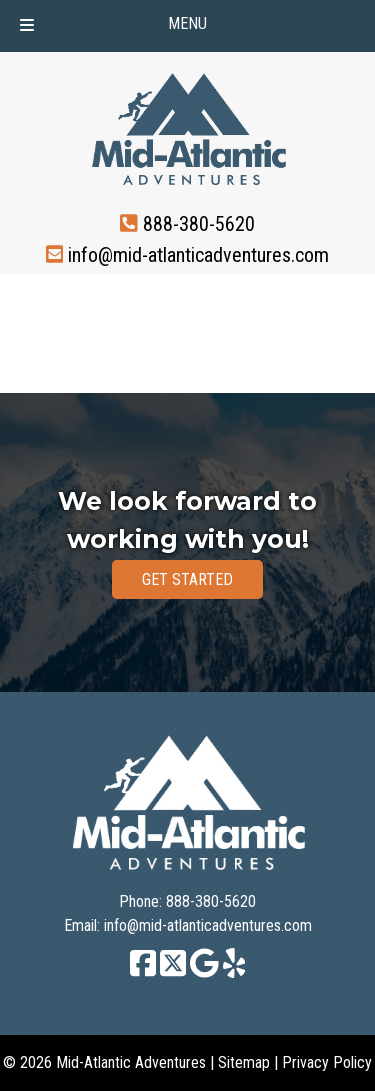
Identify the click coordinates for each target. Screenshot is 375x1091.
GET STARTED (187, 579)
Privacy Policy (327, 1062)
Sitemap (244, 1062)
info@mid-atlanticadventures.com (198, 254)
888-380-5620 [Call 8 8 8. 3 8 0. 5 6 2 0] (199, 224)
